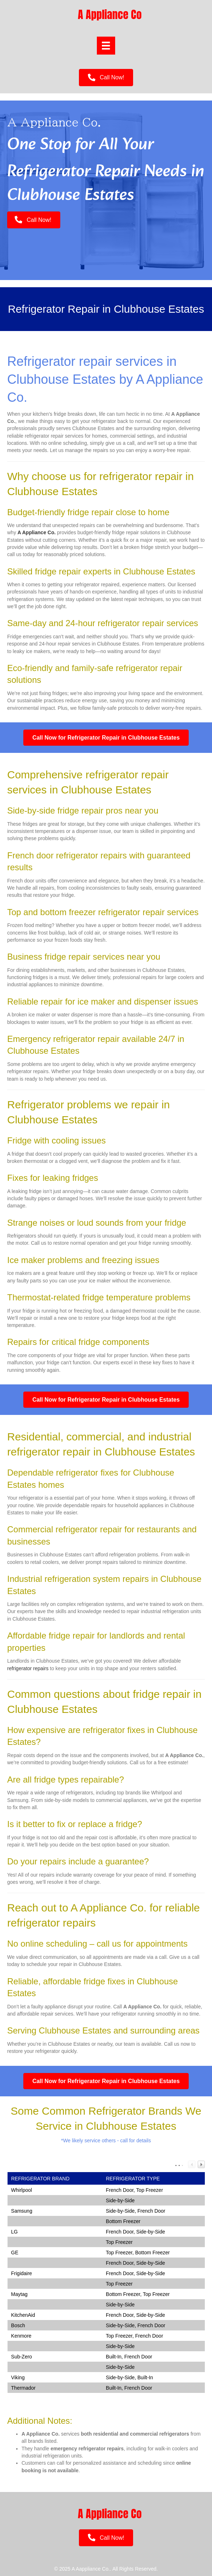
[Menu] (106, 46)
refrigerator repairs (27, 1668)
